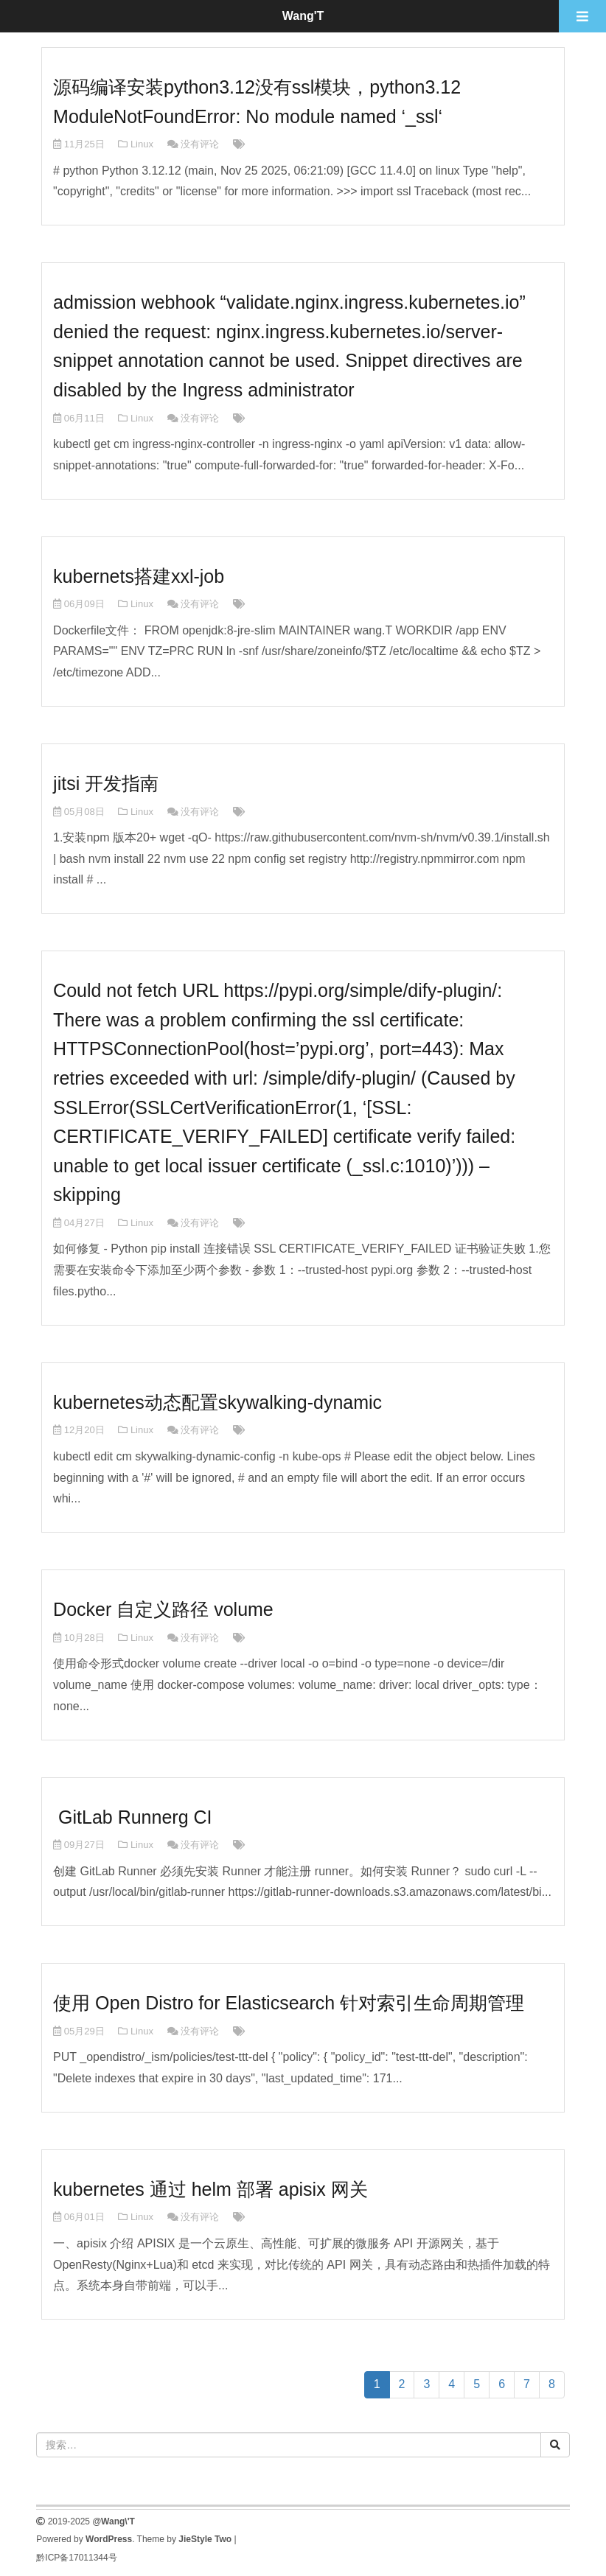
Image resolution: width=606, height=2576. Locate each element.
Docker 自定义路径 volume (163, 1609)
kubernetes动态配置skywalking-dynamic (217, 1402)
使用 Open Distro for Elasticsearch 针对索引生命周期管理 (288, 2002)
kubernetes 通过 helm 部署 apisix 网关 (210, 2189)
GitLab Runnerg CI (132, 1817)
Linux (141, 144)
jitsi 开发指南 (106, 783)
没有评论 (200, 144)
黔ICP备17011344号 (76, 2557)
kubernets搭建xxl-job (138, 576)
